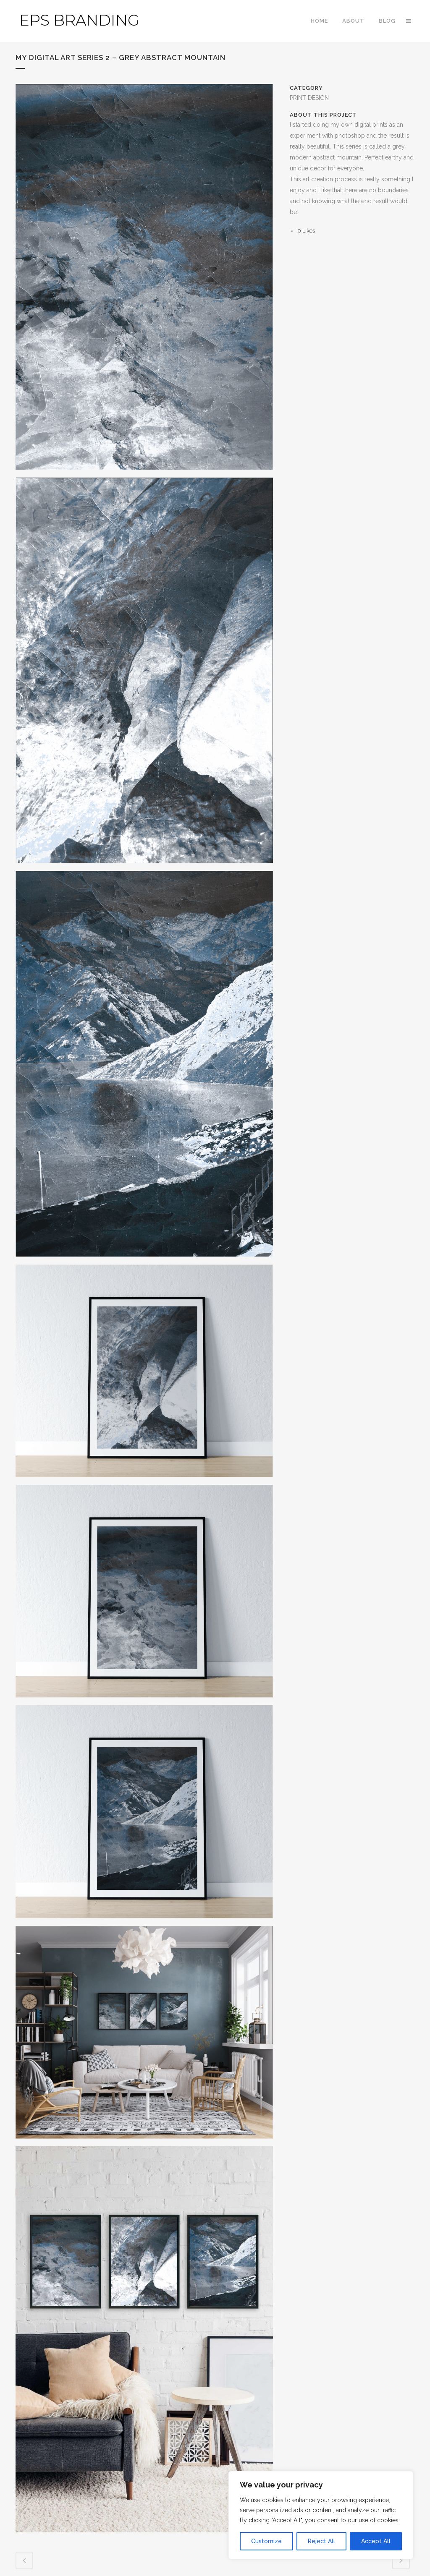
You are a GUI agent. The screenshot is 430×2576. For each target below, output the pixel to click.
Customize (266, 2541)
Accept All (376, 2541)
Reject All (321, 2541)
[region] (320, 2515)
